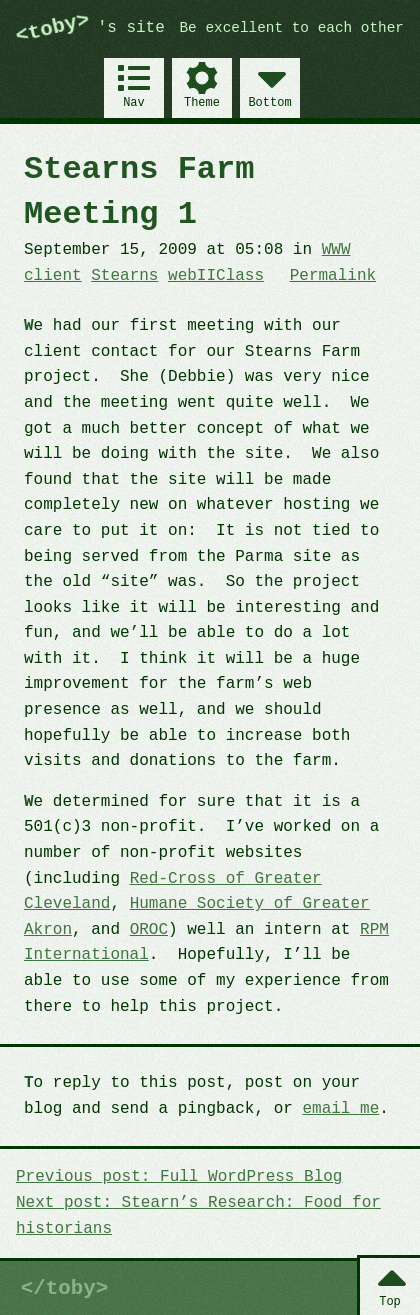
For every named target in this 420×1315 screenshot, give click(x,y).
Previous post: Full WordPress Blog (179, 1177)
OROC (149, 930)
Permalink (333, 276)
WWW (336, 250)
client (53, 276)
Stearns (124, 276)
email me (340, 1109)
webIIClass (216, 276)
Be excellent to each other (292, 28)
